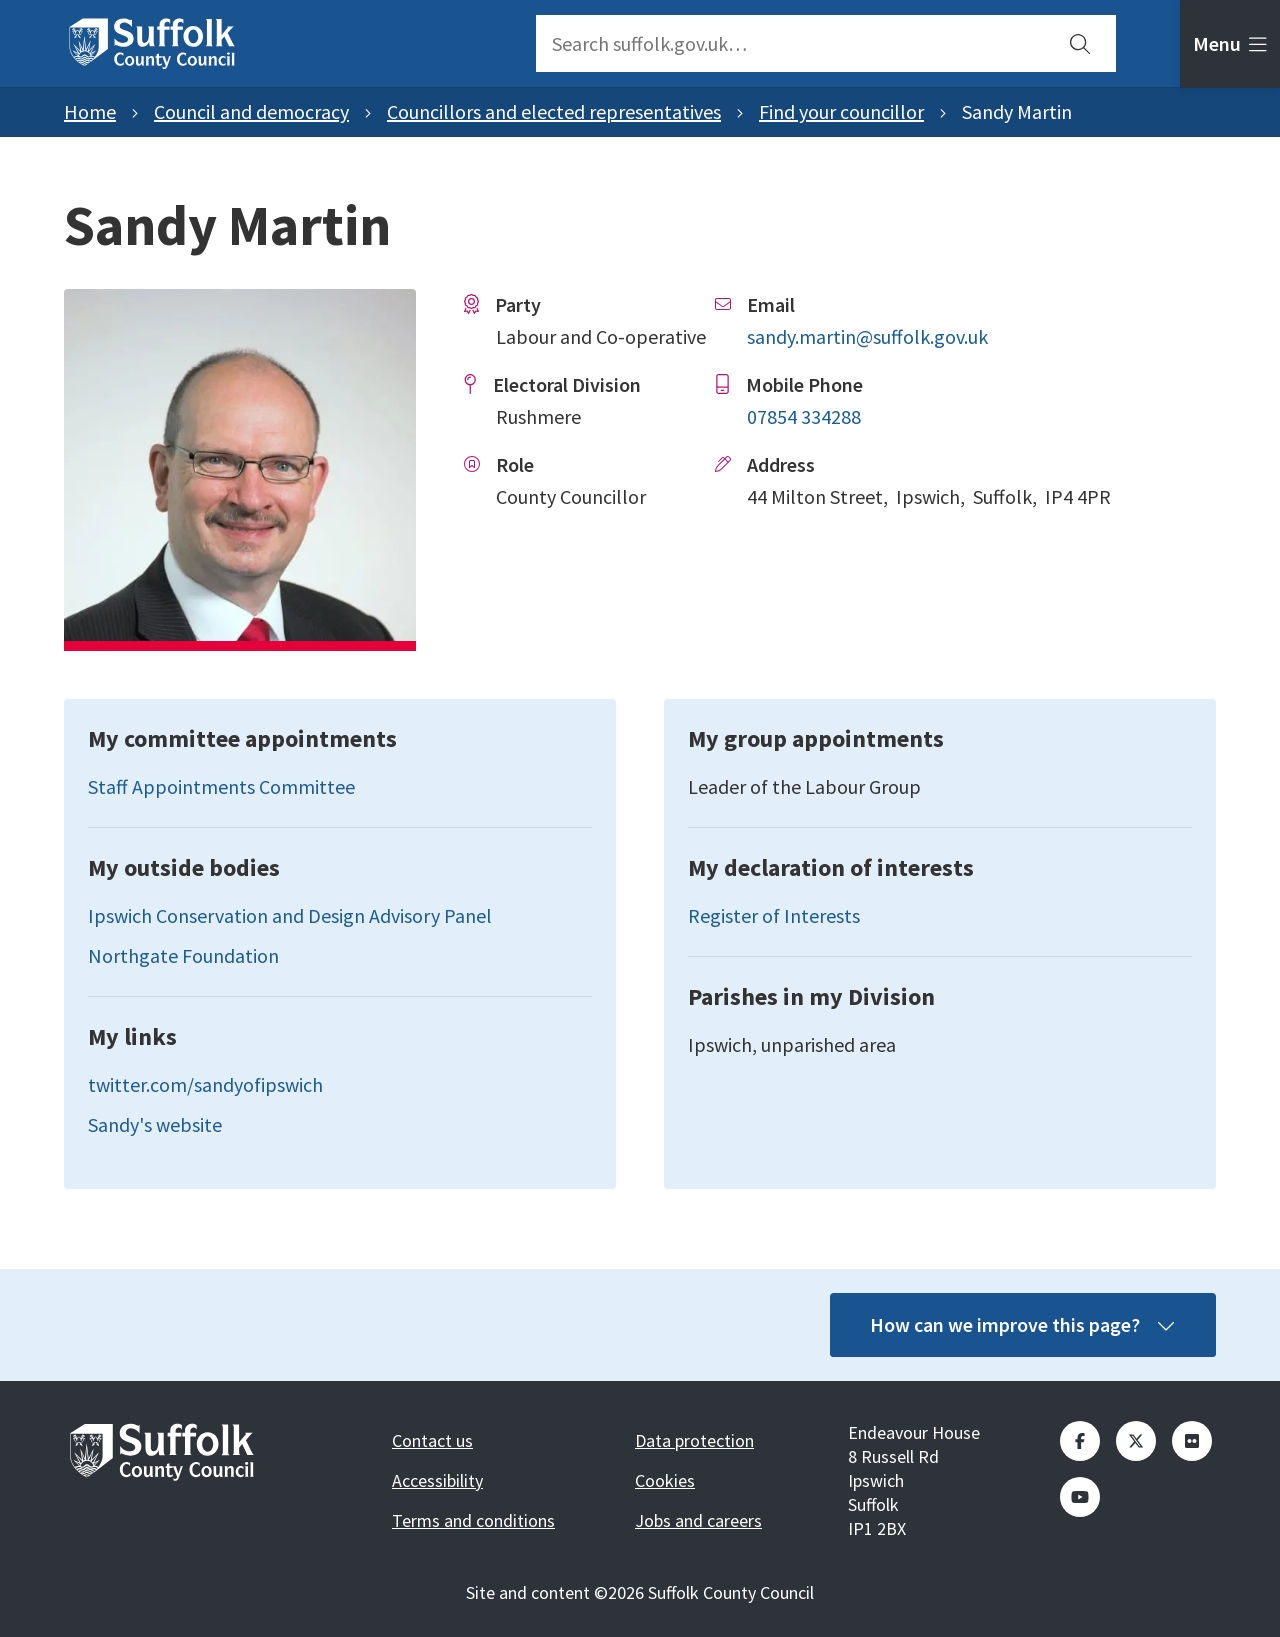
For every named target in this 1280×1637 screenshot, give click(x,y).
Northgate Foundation (183, 955)
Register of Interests (774, 915)
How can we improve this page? (1023, 1324)
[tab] (1230, 44)
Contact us (432, 1440)
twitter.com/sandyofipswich (205, 1084)
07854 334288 (804, 416)
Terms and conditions (473, 1520)
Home (90, 111)
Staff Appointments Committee (221, 786)
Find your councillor (841, 111)
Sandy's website (155, 1124)
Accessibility (437, 1480)
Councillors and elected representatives (554, 111)
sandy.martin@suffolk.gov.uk (867, 336)
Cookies (665, 1480)
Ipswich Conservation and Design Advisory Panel (290, 915)
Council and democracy (251, 111)
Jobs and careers (698, 1520)
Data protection (694, 1440)
